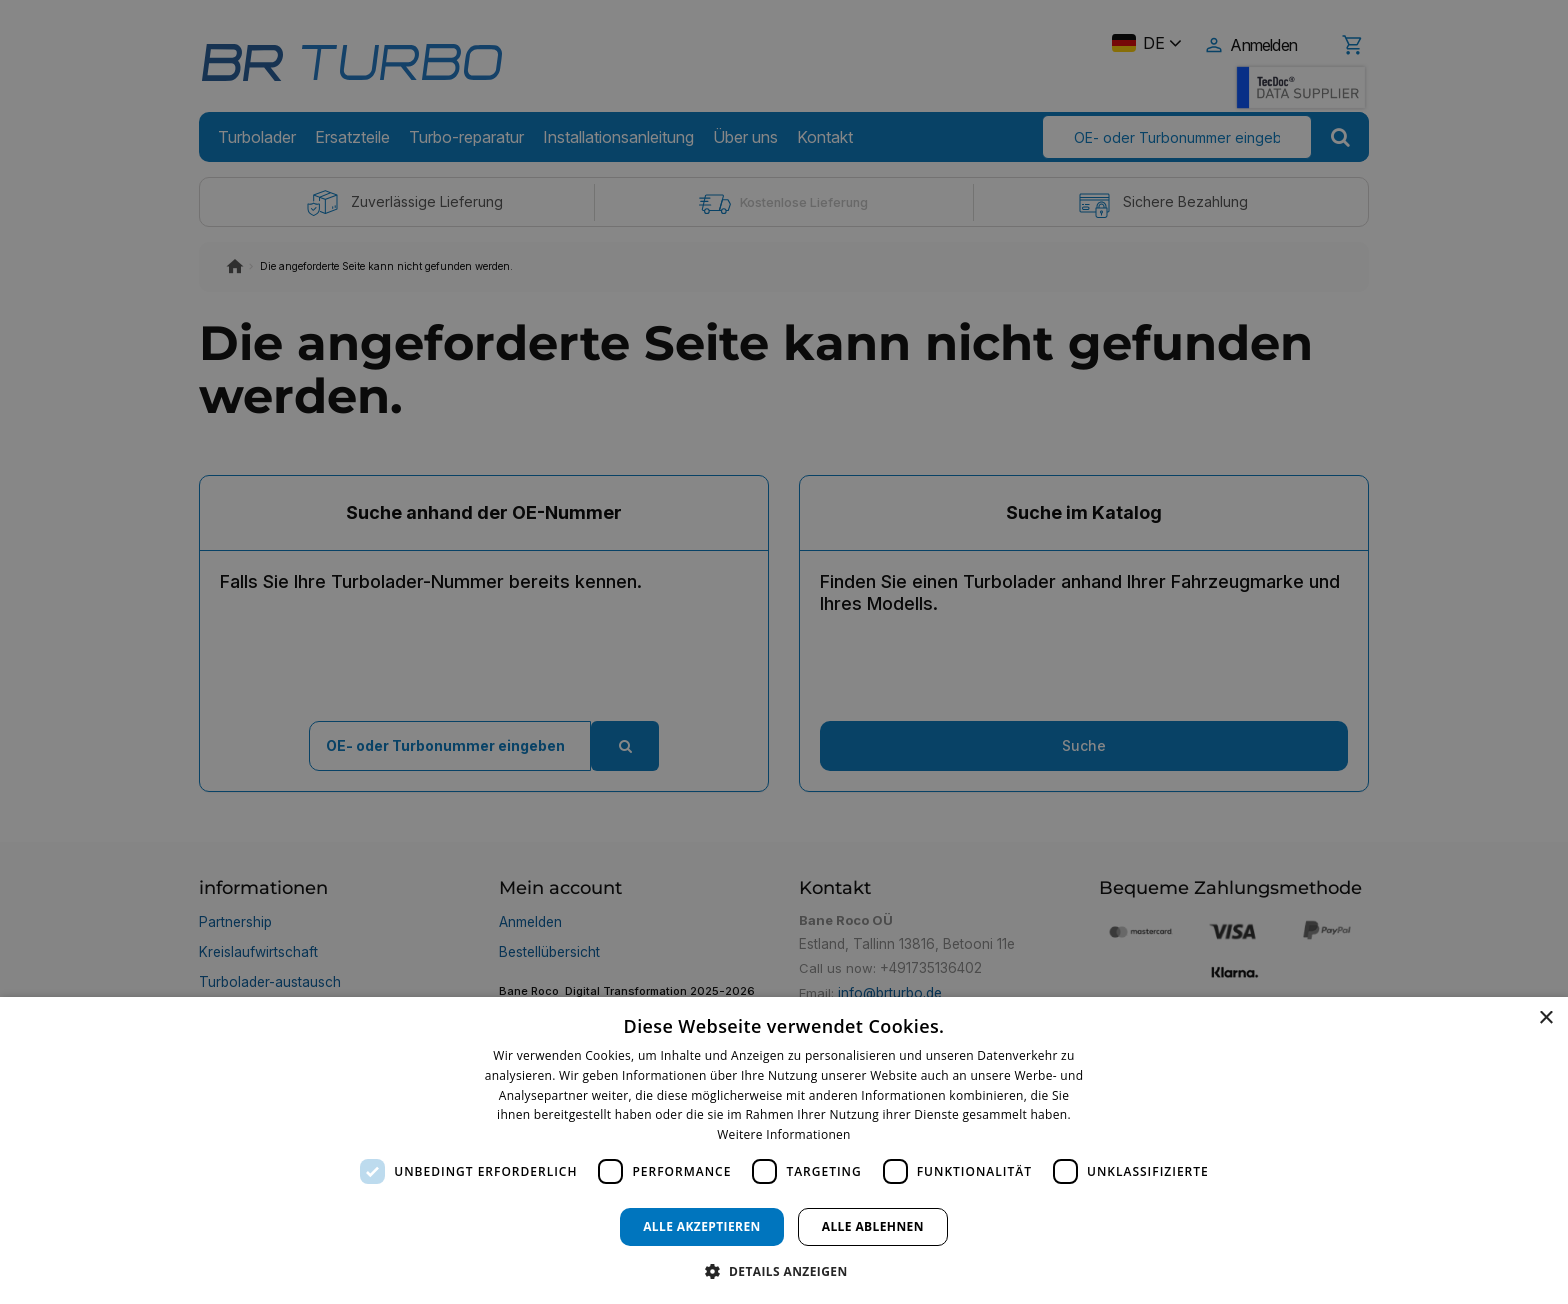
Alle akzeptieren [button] (702, 1226)
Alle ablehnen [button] (873, 1226)
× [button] (1545, 1018)
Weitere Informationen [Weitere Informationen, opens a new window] (784, 1134)
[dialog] (784, 1150)
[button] (783, 1270)
